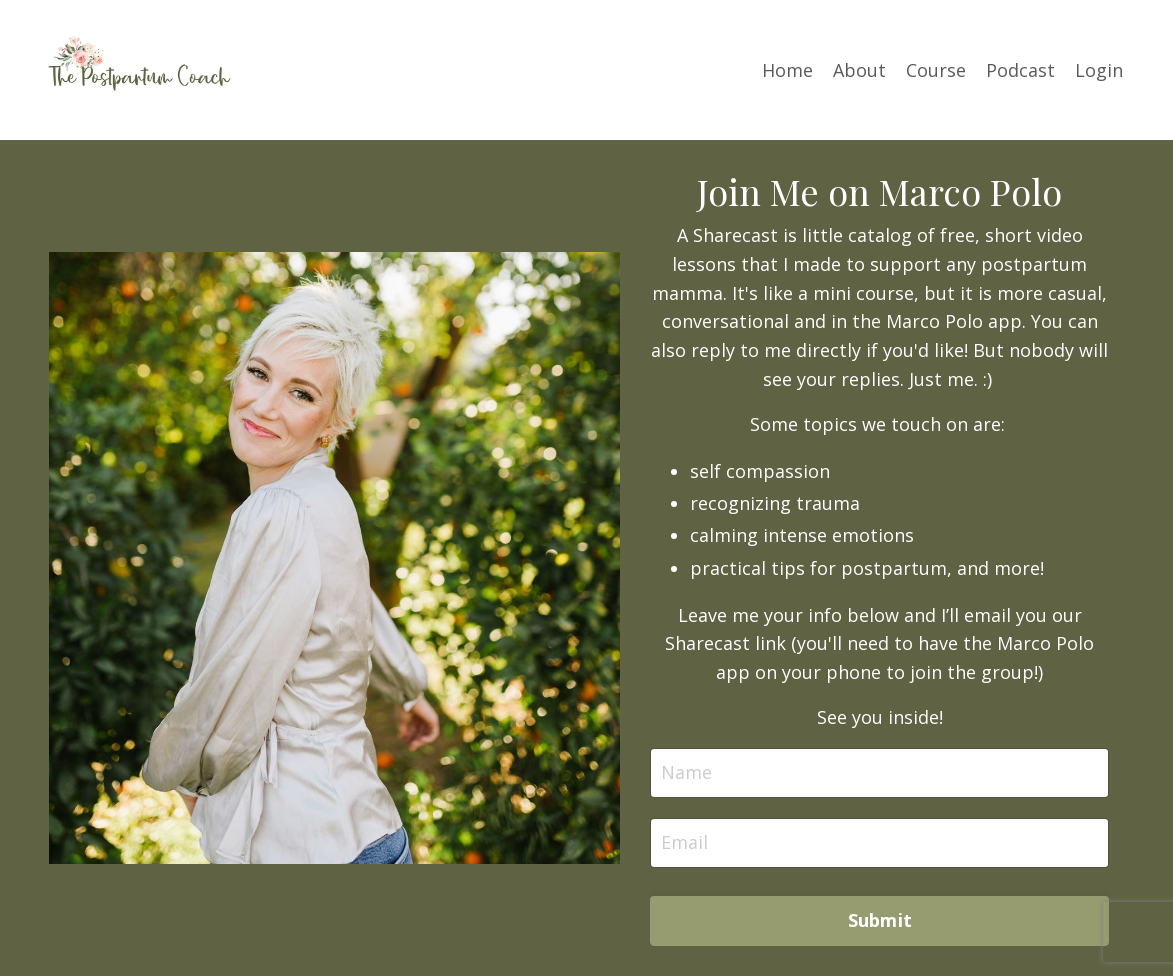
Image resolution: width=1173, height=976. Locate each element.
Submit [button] (880, 920)
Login (1099, 70)
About (859, 70)
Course (936, 70)
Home (787, 70)
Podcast (1020, 70)
